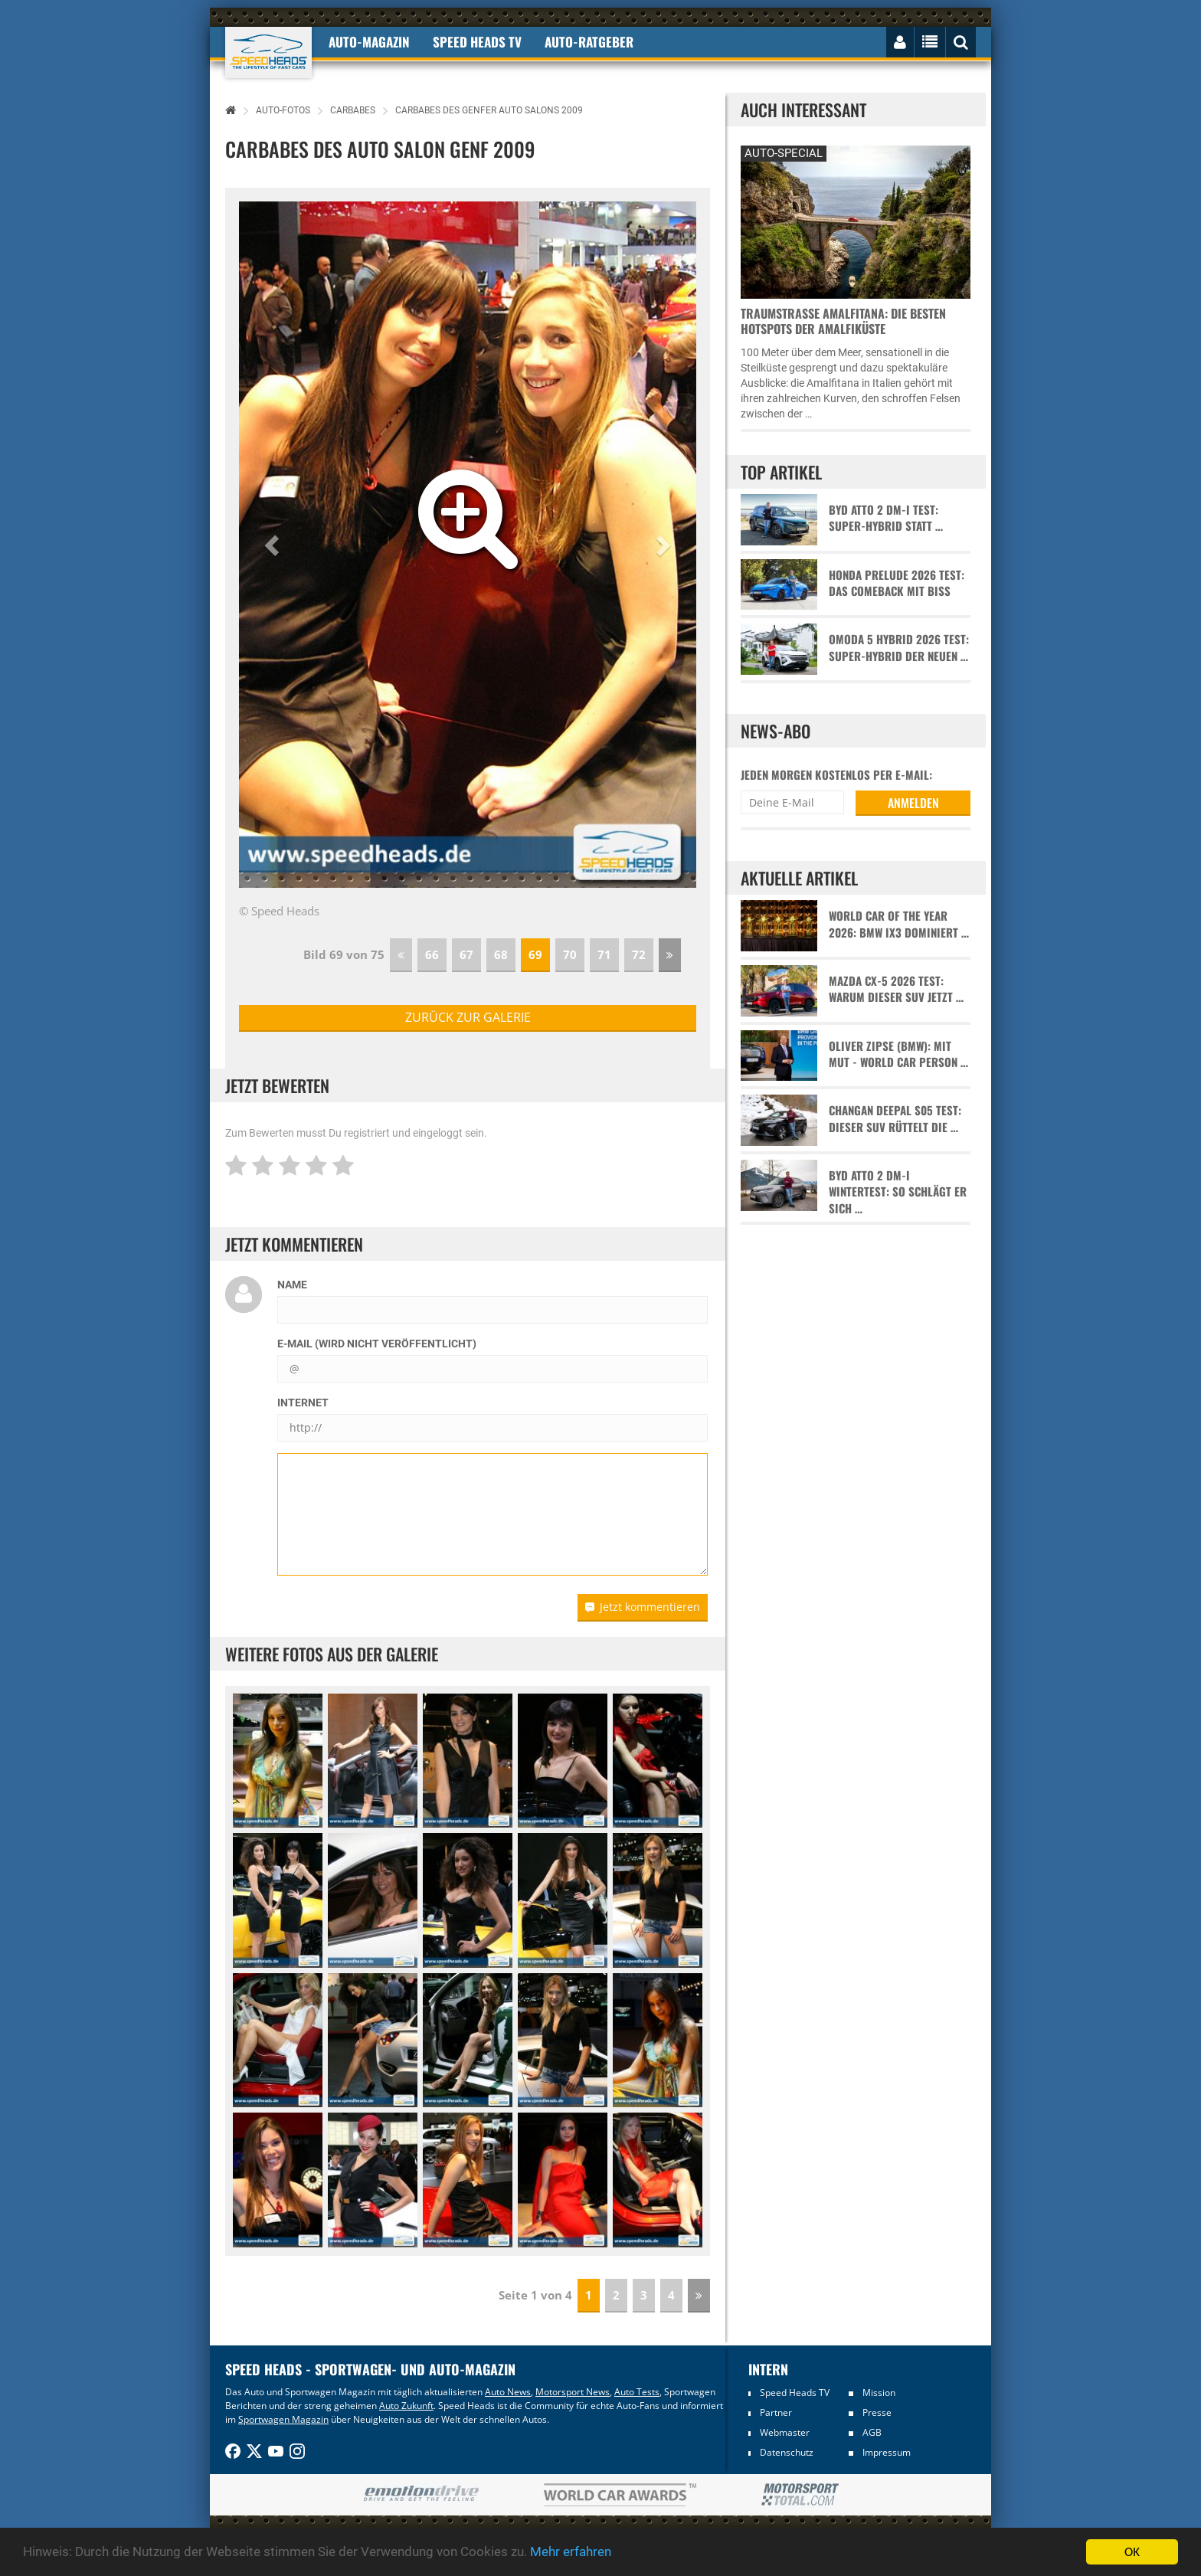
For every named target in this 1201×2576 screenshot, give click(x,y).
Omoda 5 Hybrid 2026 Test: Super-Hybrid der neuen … (899, 647)
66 (432, 954)
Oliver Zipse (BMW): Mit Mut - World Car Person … (898, 1054)
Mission (878, 2392)
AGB (872, 2432)
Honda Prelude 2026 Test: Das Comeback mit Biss (896, 583)
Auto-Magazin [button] (369, 41)
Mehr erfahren (570, 2552)
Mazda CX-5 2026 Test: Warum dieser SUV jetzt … (896, 989)
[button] (273, 544)
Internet (303, 1402)
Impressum (886, 2452)
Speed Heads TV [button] (477, 41)
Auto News (508, 2391)
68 (501, 954)
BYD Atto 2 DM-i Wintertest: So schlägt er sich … (898, 1191)
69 (535, 954)
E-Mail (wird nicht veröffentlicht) (376, 1343)
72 (639, 954)
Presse (877, 2412)
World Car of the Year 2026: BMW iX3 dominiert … (899, 924)
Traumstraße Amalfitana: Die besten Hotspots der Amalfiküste (843, 321)
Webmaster (785, 2432)
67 (466, 954)
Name (292, 1284)
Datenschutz (786, 2452)
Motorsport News (572, 2391)
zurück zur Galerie (468, 1017)
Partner (776, 2412)
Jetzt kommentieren (642, 1606)
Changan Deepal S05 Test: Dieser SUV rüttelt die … (895, 1118)
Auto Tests (636, 2391)
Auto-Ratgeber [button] (589, 41)
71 (604, 954)
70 (570, 954)
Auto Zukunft (406, 2405)
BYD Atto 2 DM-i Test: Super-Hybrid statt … (886, 518)
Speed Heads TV (795, 2392)
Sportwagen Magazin (283, 2419)
